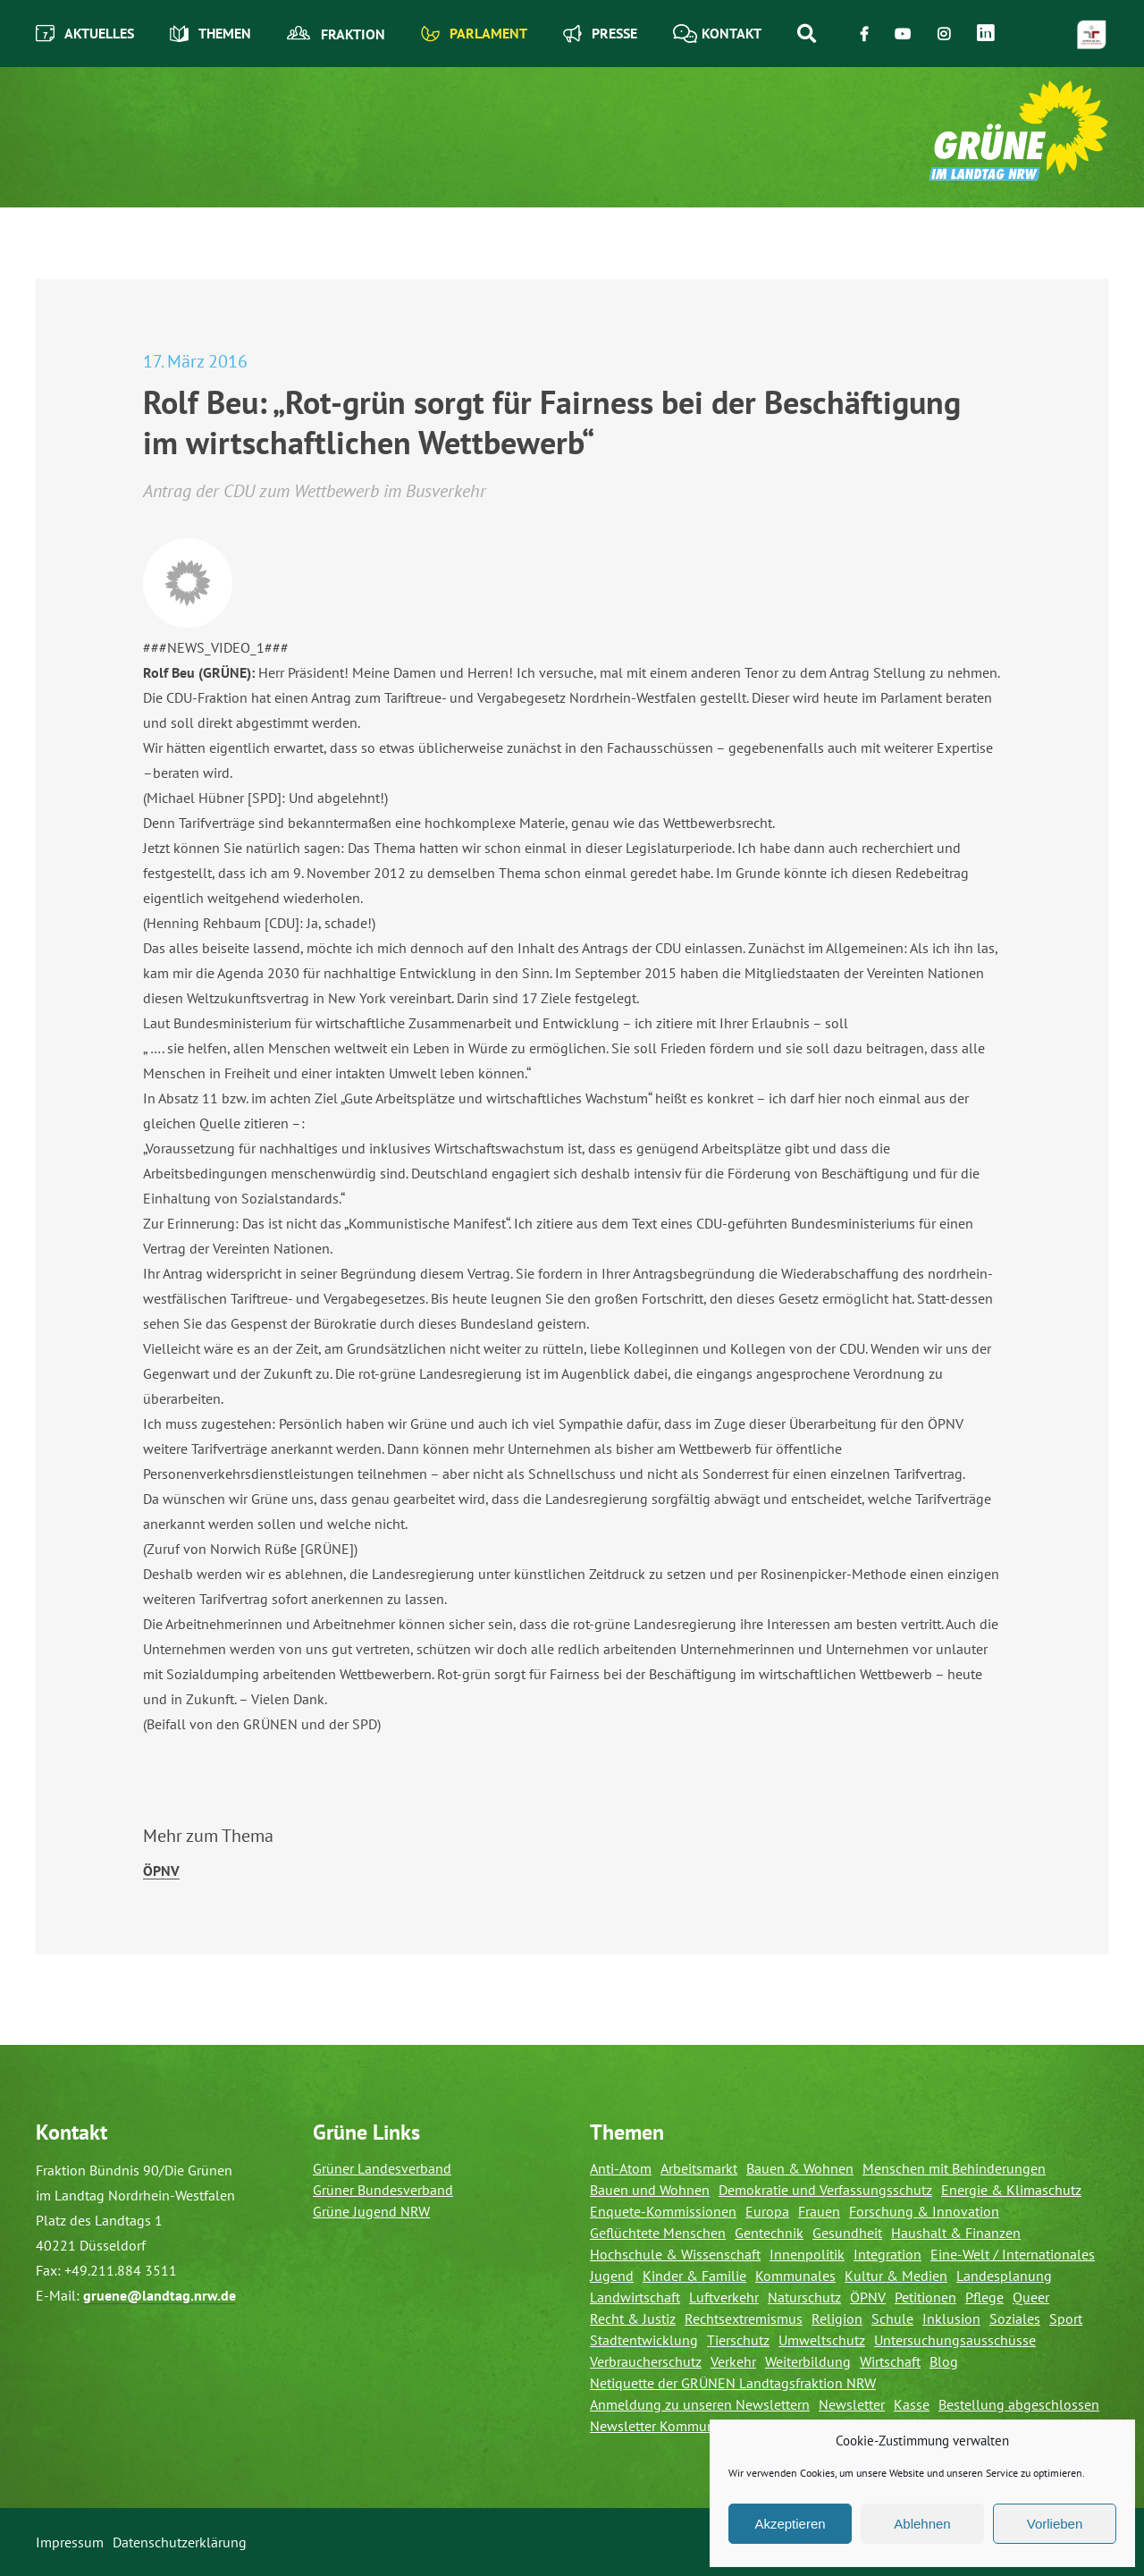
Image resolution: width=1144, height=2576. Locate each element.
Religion (837, 2318)
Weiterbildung (808, 2361)
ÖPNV (161, 1870)
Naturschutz (804, 2297)
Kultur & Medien (896, 2276)
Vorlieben (1055, 2523)
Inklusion (951, 2318)
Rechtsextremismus (744, 2318)
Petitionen (925, 2297)
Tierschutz (738, 2340)
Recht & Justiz (633, 2318)
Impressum (70, 2542)
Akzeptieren (789, 2523)
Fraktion (336, 34)
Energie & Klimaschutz (1011, 2190)
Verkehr (733, 2361)
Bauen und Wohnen (650, 2190)
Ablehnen (922, 2523)
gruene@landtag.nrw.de (159, 2295)
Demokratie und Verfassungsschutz (825, 2190)
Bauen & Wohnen (800, 2168)
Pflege (984, 2297)
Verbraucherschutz (646, 2361)
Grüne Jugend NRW (371, 2211)
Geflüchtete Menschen (658, 2233)
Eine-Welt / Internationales (1012, 2254)
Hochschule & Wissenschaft (675, 2254)
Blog (944, 2361)
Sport (1065, 2318)
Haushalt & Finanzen (956, 2233)
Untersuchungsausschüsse (955, 2340)
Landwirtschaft (635, 2297)
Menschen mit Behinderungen (954, 2168)
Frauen (819, 2211)
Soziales (1014, 2318)
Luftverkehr (724, 2297)
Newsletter (852, 2404)
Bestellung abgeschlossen (1018, 2404)
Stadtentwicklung (644, 2340)
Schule (892, 2318)
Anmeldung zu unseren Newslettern (700, 2404)
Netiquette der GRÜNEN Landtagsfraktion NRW (733, 2383)
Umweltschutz (821, 2340)
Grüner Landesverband (382, 2168)
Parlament (474, 33)
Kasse (912, 2404)
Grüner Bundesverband (383, 2190)
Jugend (612, 2276)
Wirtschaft (890, 2361)
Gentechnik (769, 2233)
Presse (600, 33)
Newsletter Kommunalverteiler (683, 2426)
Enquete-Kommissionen (663, 2211)
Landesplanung (1004, 2276)
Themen (210, 33)
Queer (1031, 2297)
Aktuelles (85, 33)
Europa (767, 2211)
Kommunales (795, 2276)
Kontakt (717, 33)
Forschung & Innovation (924, 2211)
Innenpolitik (807, 2254)
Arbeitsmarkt (698, 2168)
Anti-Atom (621, 2168)
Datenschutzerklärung (180, 2542)
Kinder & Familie (694, 2276)
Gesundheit (847, 2233)
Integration (887, 2254)
